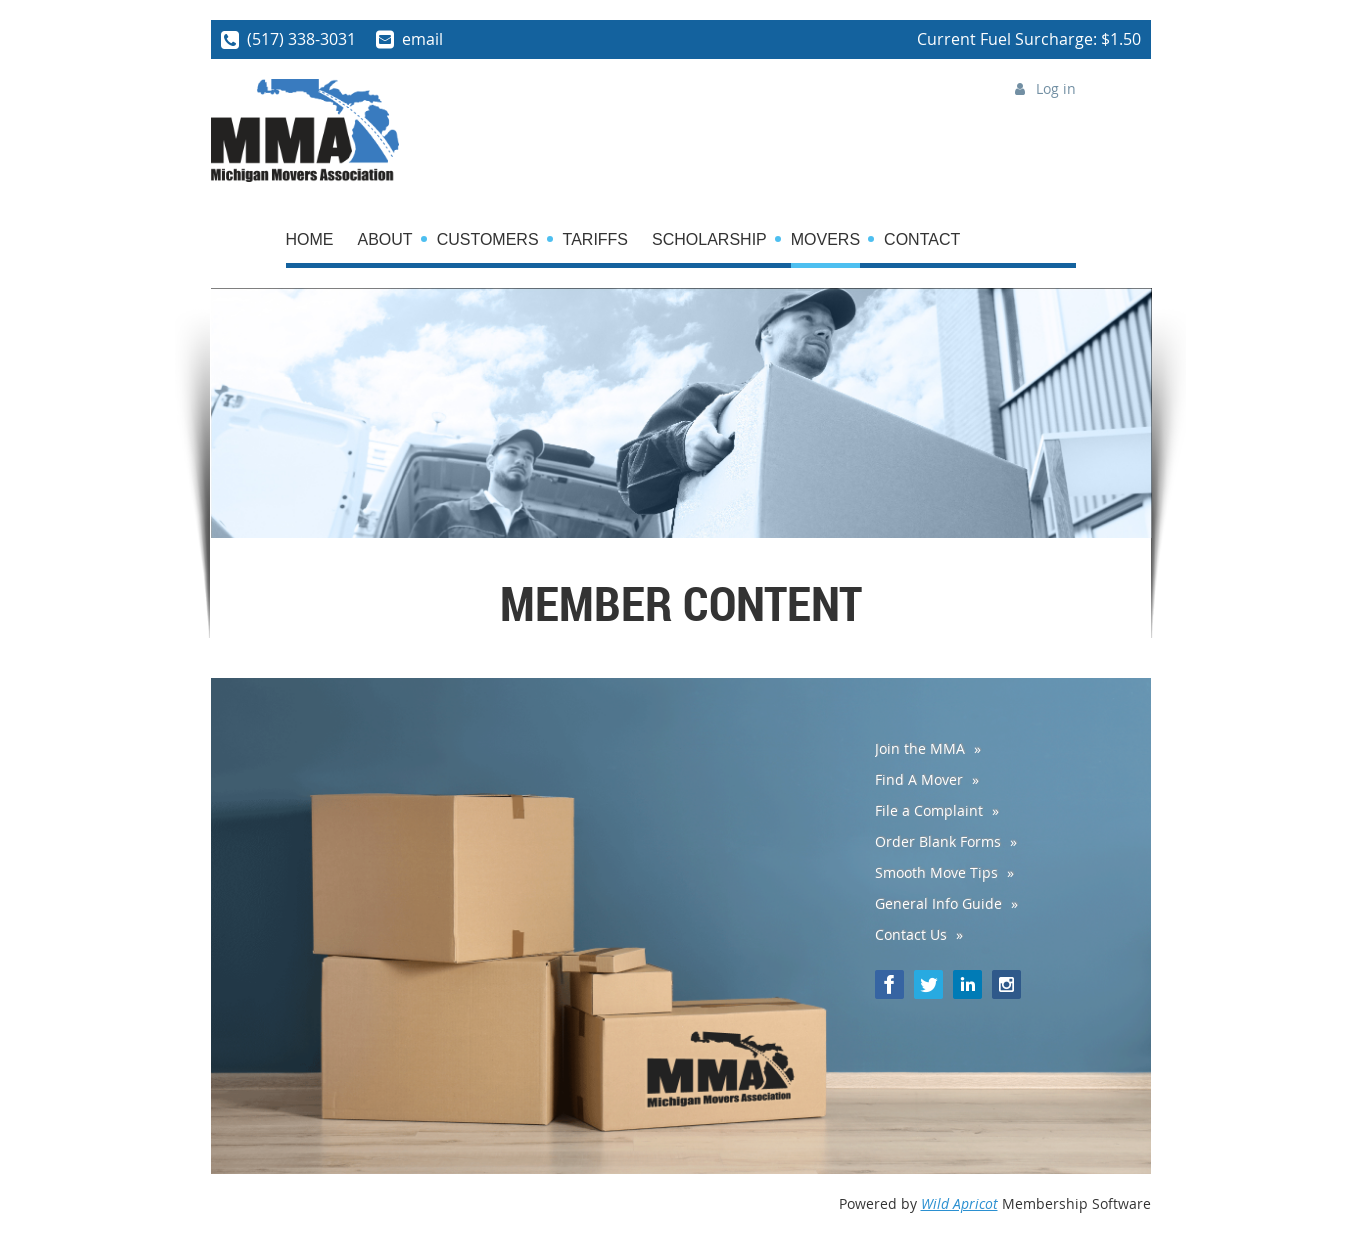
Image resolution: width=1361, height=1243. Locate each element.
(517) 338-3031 (301, 39)
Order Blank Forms (938, 841)
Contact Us (911, 934)
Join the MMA (920, 748)
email (422, 39)
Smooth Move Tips (936, 872)
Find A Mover (919, 779)
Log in (1056, 88)
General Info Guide (938, 903)
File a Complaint (929, 810)
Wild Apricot (959, 1203)
